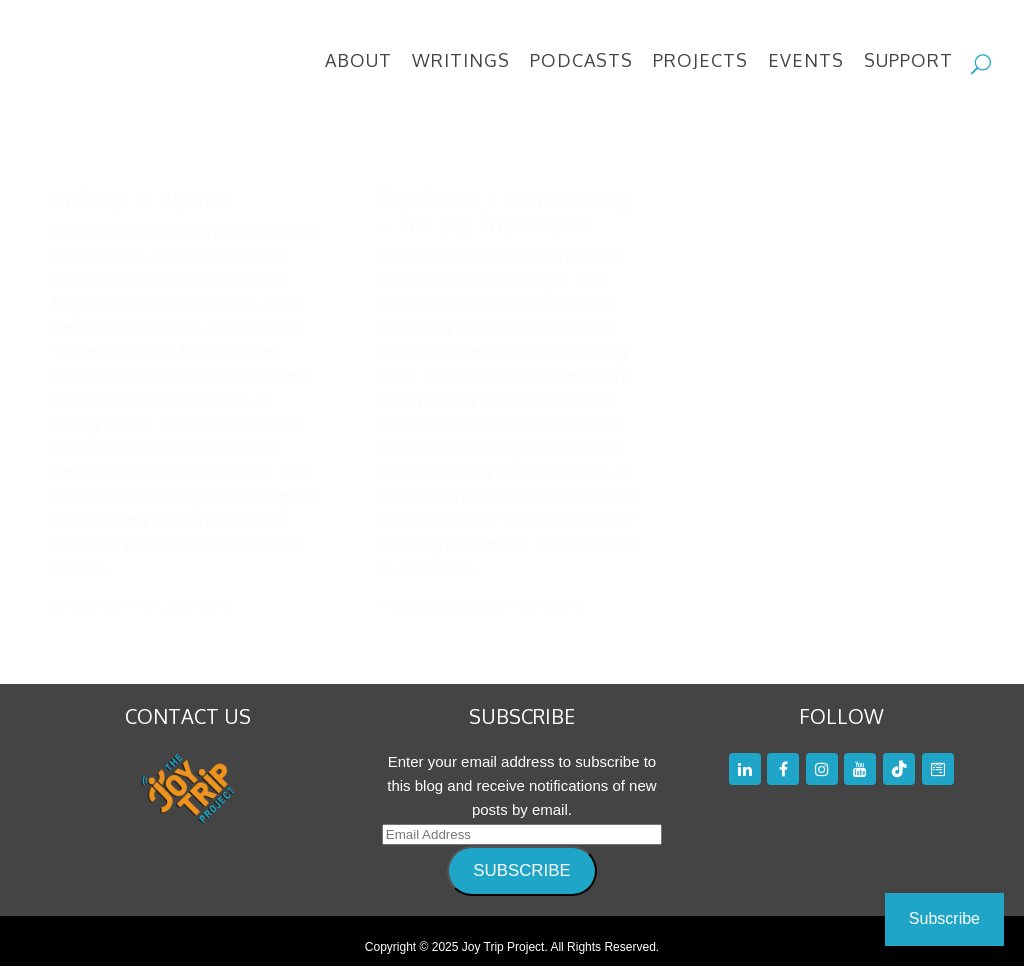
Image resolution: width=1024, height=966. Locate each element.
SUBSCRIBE (521, 857)
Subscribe (944, 918)
